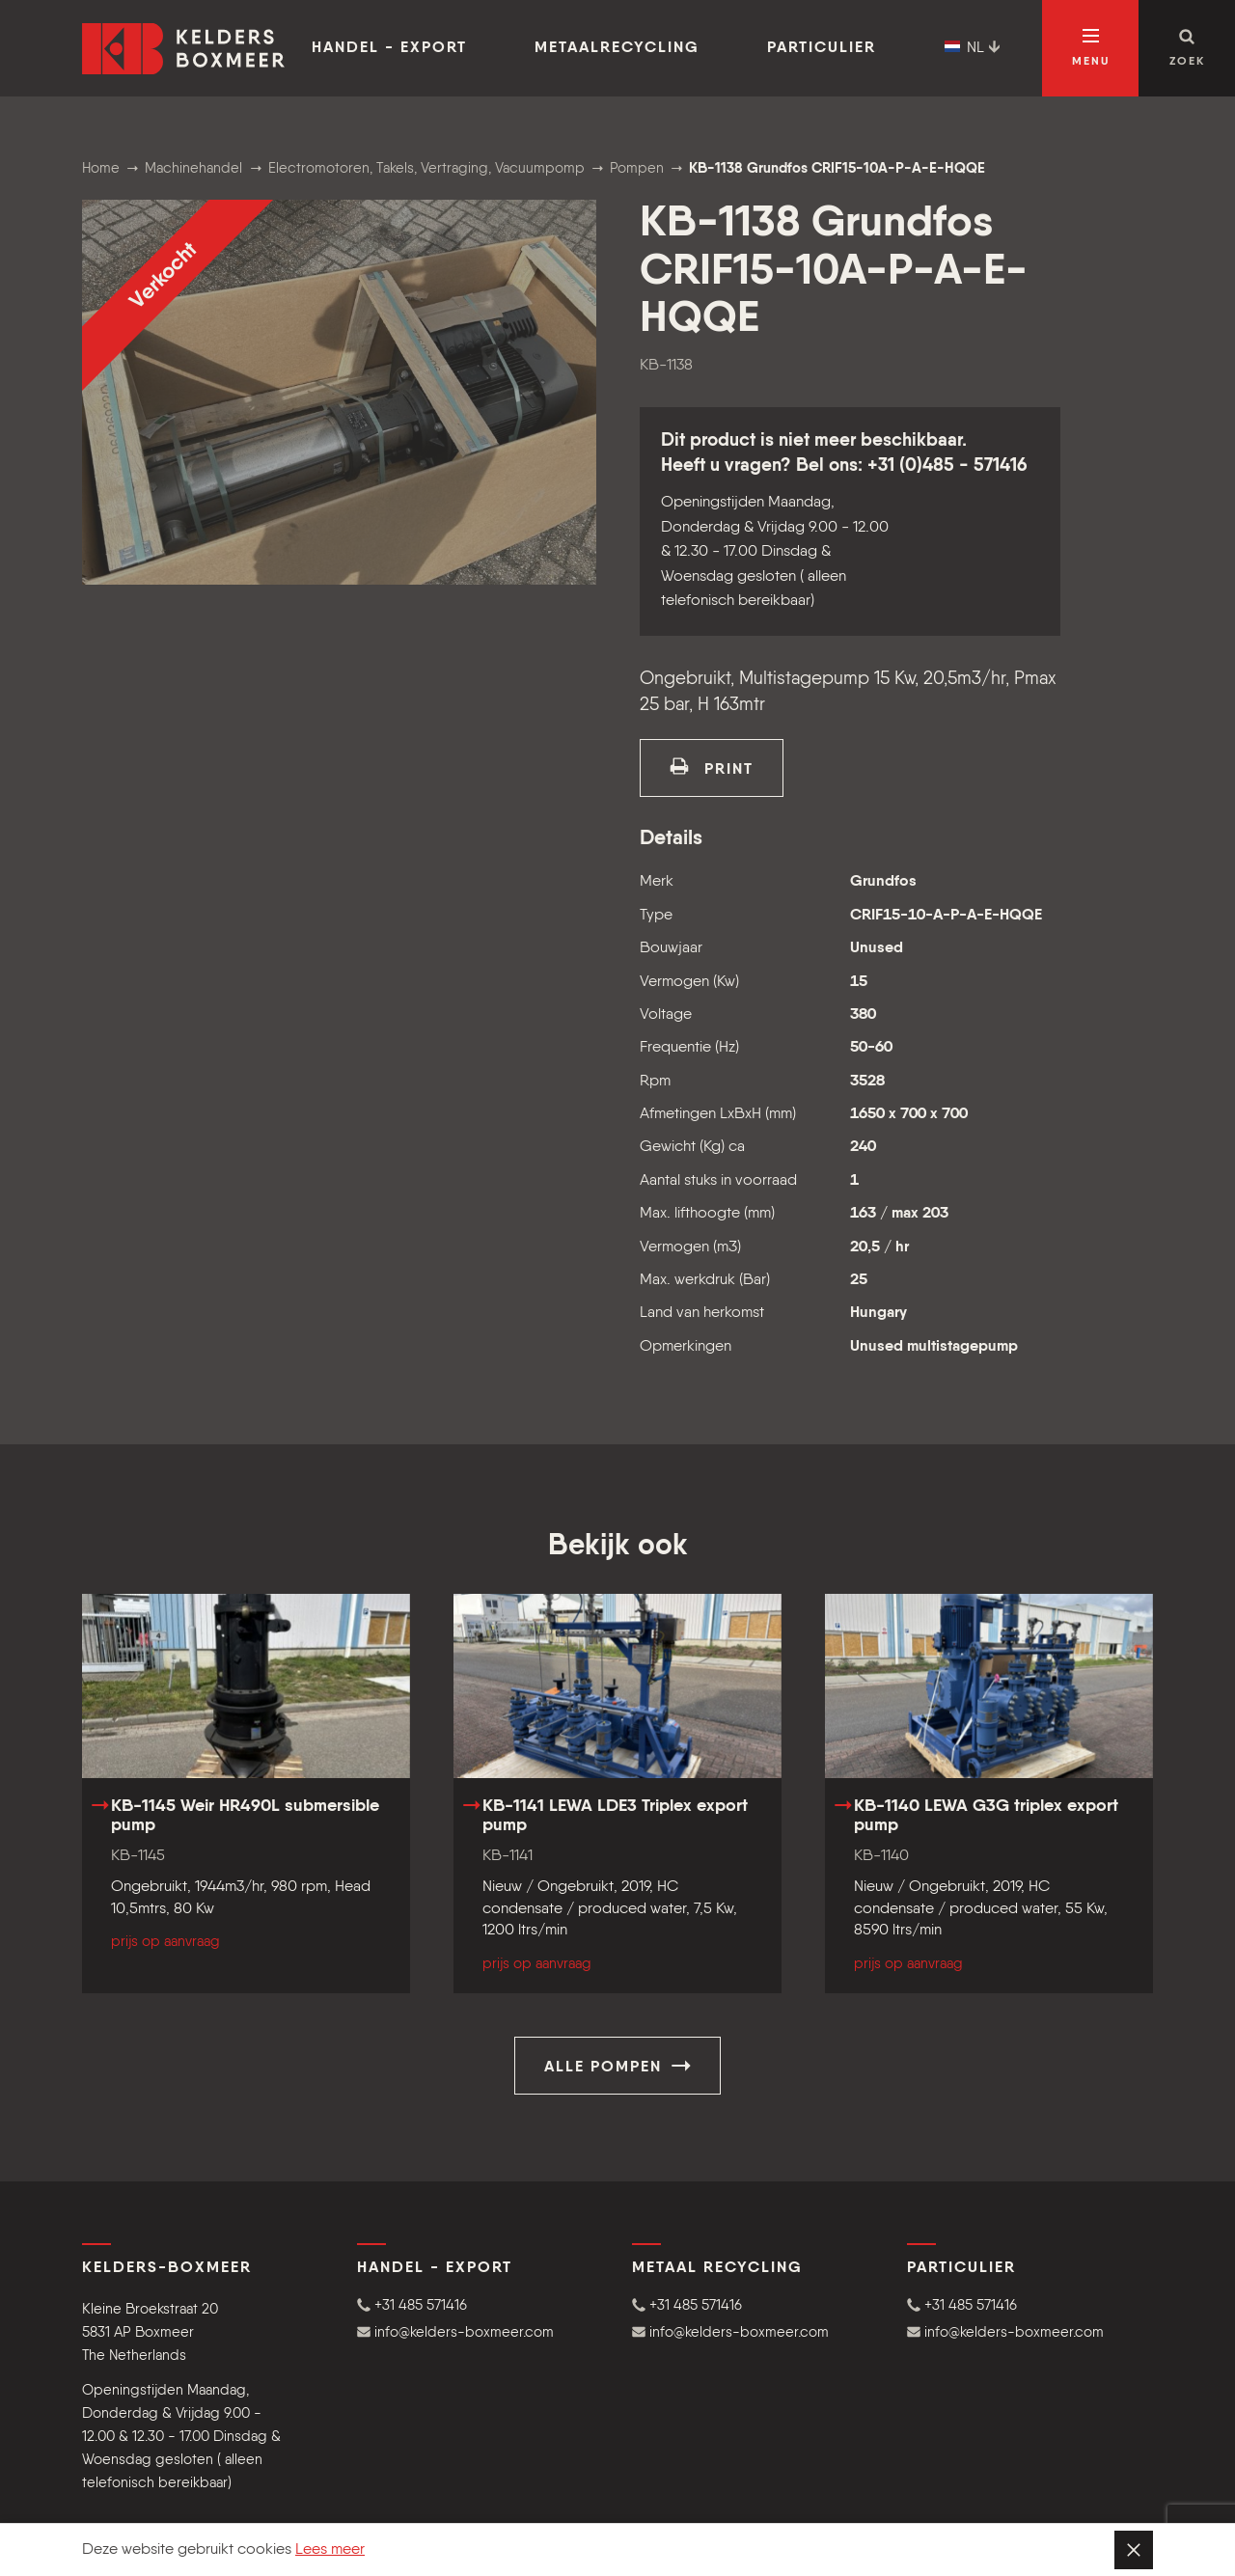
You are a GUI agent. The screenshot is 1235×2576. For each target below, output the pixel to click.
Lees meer (330, 2550)
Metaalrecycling (617, 48)
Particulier (821, 48)
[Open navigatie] (1090, 48)
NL (973, 48)
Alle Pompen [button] (617, 2065)
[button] (480, 2305)
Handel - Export (389, 48)
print (712, 767)
